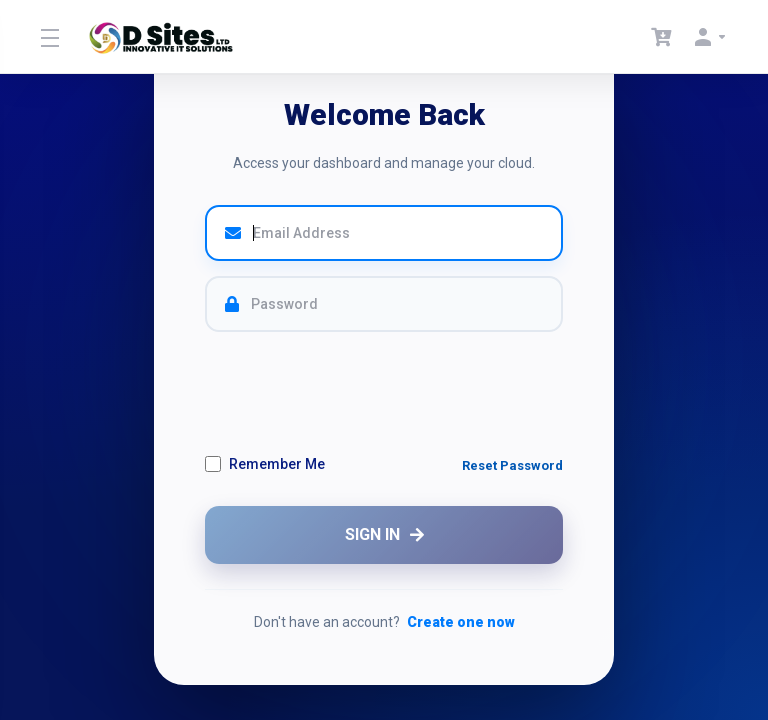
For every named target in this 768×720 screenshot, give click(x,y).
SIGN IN (384, 534)
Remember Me (265, 464)
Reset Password (512, 465)
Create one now (461, 622)
